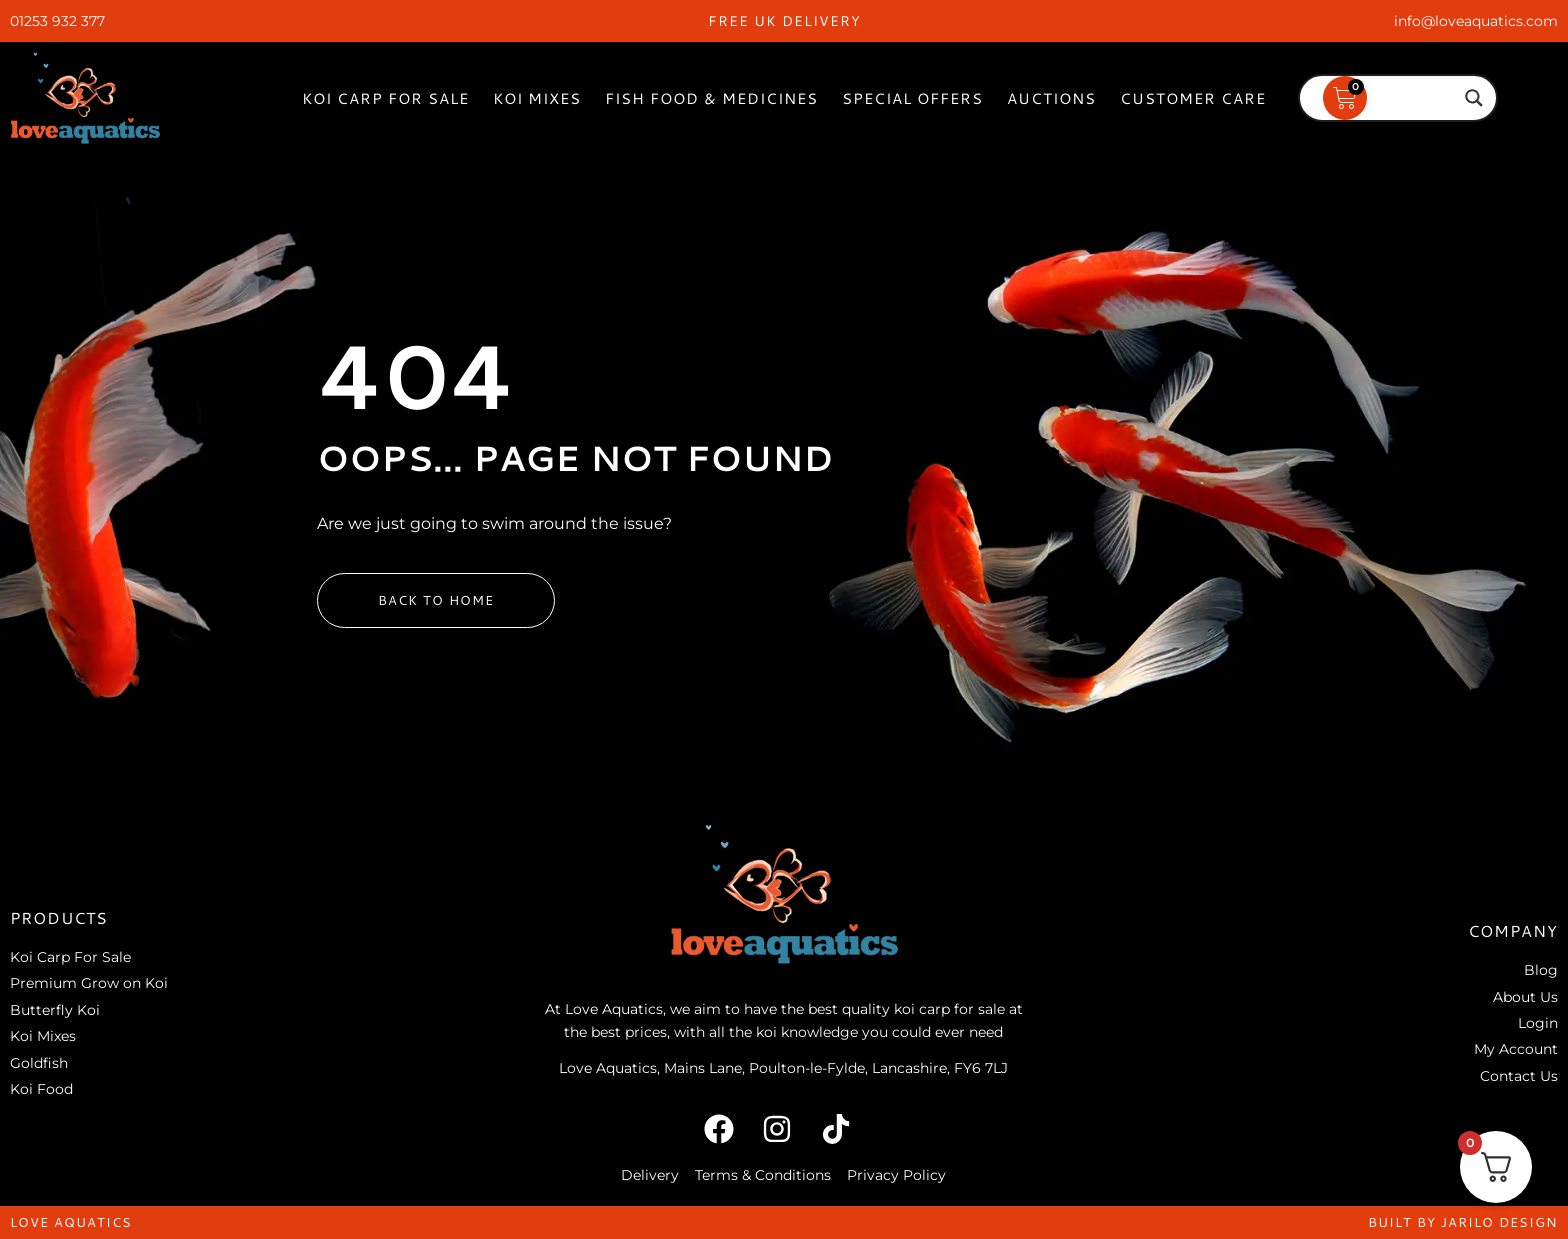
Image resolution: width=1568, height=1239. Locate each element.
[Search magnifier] (1474, 98)
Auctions (1051, 98)
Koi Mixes (537, 98)
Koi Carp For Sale (385, 98)
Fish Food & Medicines (711, 98)
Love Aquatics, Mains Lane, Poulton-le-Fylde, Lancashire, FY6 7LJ (783, 1068)
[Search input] (1389, 98)
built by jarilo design (1463, 1222)
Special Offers (912, 98)
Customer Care (1193, 98)
